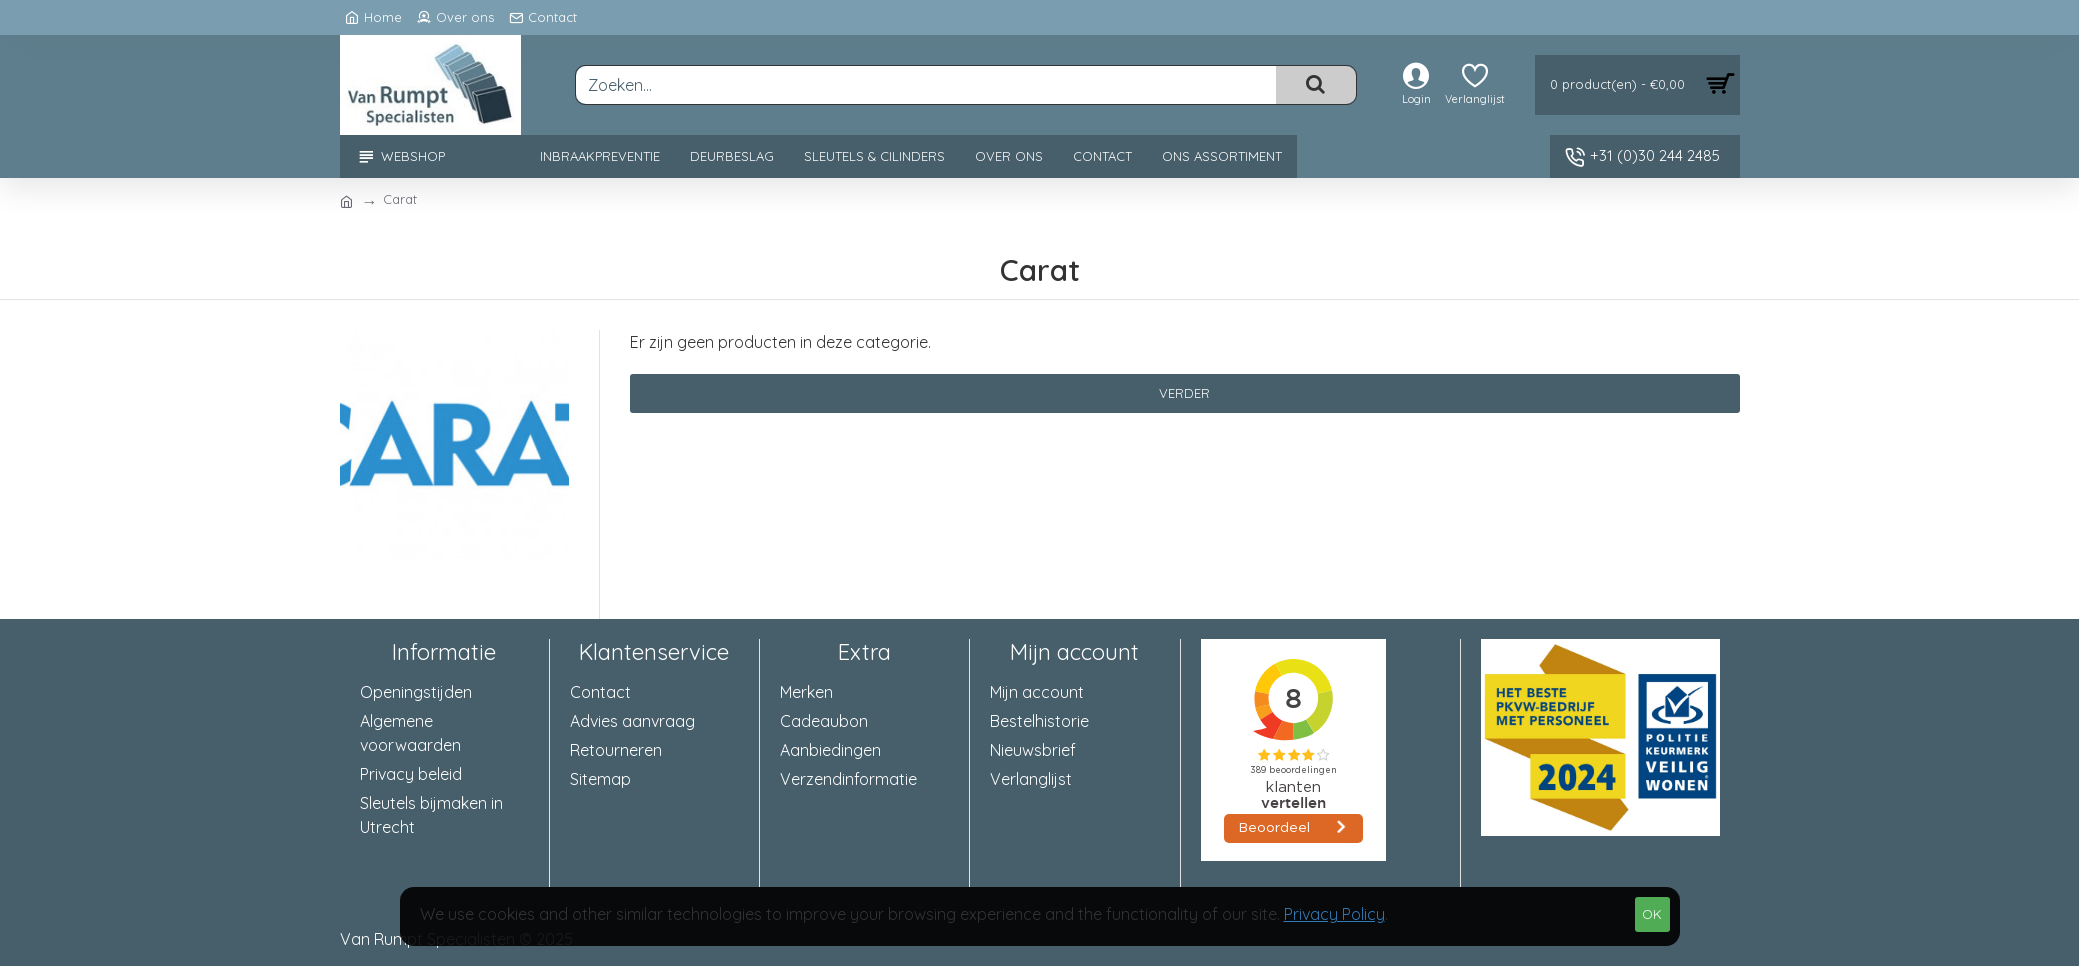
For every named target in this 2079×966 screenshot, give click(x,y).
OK (1652, 914)
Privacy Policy (1334, 914)
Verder (1184, 393)
